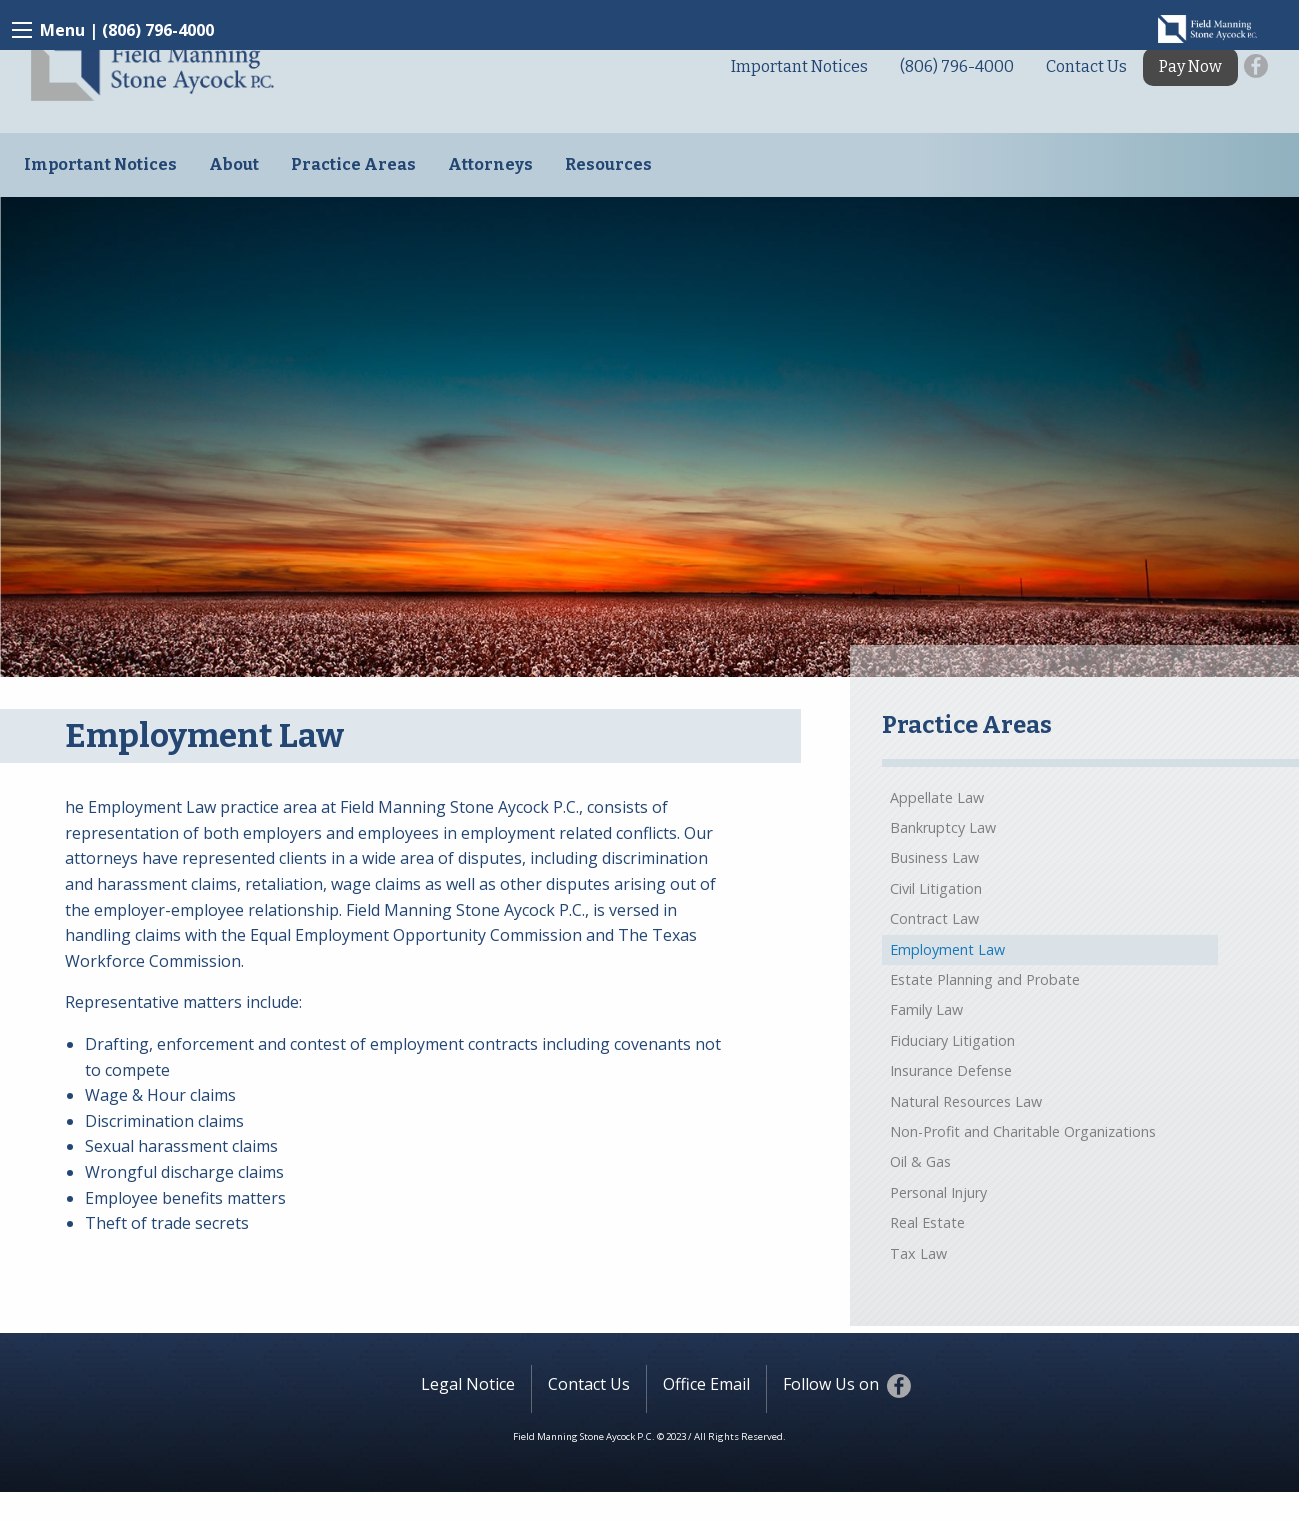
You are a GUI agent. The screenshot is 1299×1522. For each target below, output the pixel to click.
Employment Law (947, 949)
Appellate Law (937, 797)
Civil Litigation (936, 888)
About (234, 164)
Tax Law (918, 1253)
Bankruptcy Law (943, 827)
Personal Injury (938, 1192)
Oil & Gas (920, 1161)
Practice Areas (353, 164)
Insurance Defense (951, 1070)
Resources (608, 164)
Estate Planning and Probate (985, 979)
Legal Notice (468, 1384)
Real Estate (927, 1222)
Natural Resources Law (966, 1101)
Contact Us (1086, 66)
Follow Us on (839, 1385)
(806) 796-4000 (158, 30)
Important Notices (799, 66)
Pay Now (1190, 66)
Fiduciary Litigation (952, 1040)
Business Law (934, 857)
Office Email (706, 1384)
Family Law (926, 1009)
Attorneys (490, 164)
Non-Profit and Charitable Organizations (1023, 1131)
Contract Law (934, 918)
